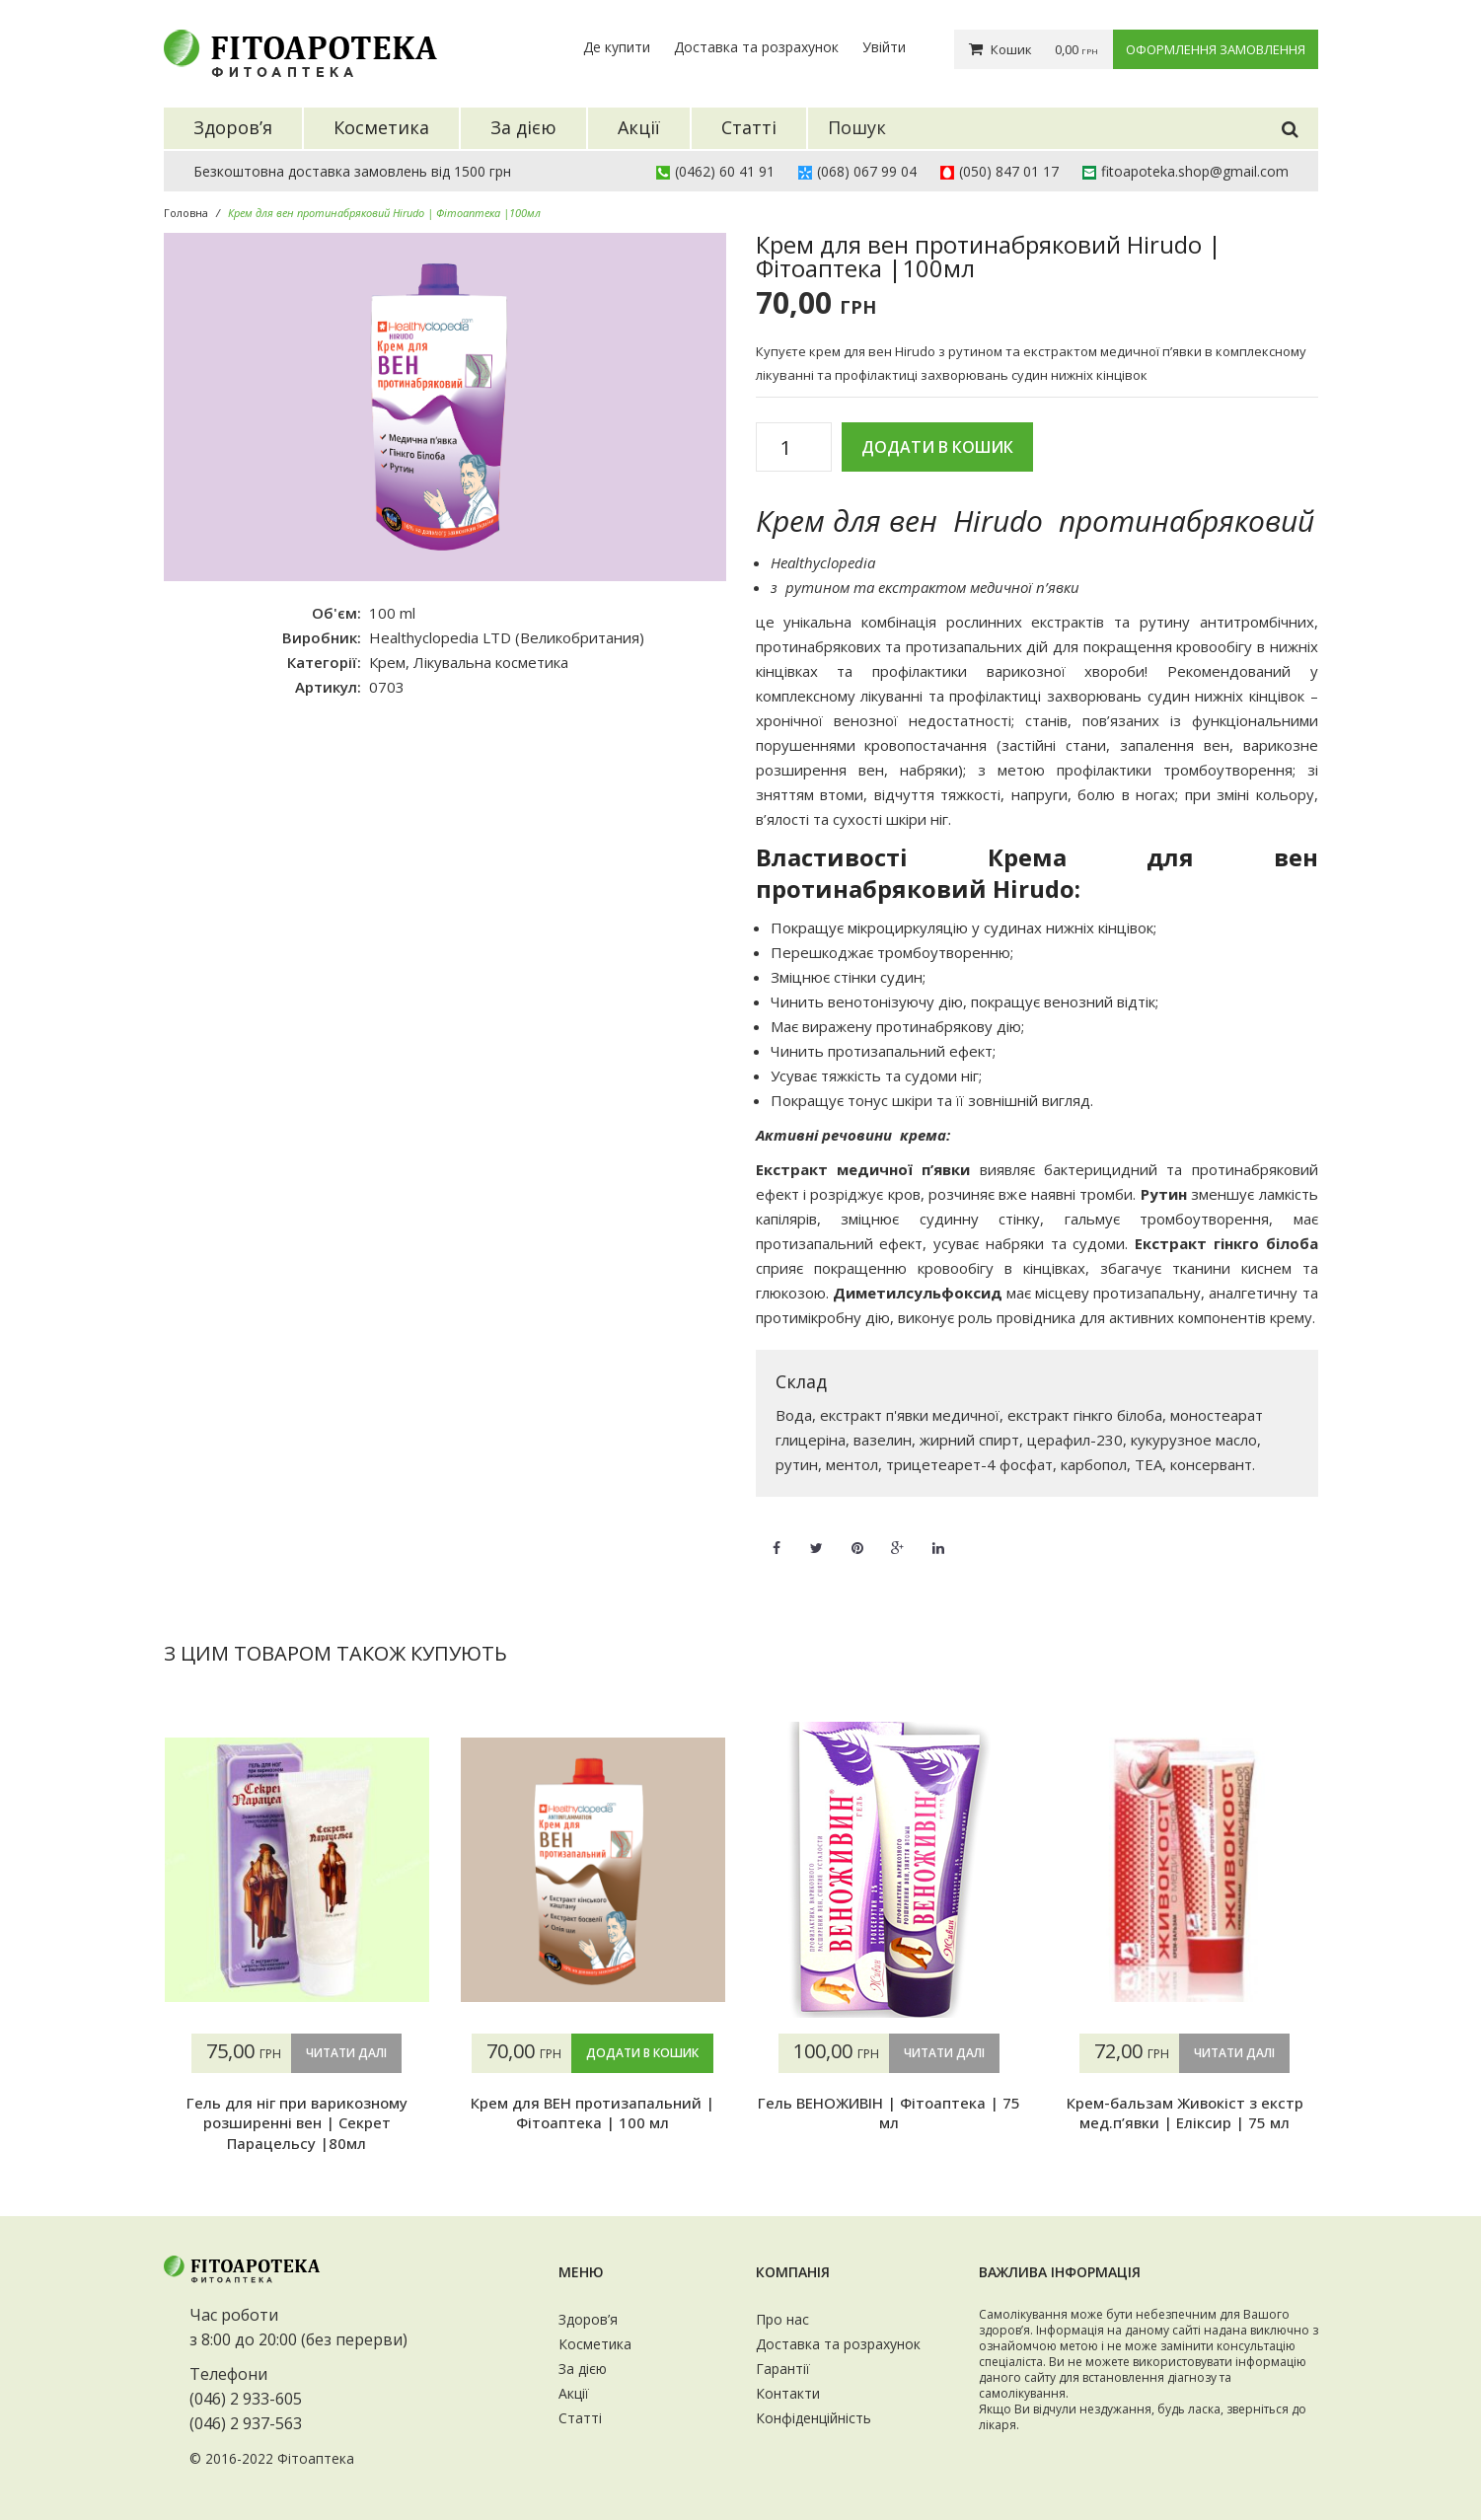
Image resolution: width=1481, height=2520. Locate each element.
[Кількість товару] (794, 448)
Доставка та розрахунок (756, 46)
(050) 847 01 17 (1009, 171)
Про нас (782, 2319)
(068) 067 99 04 (867, 171)
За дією (582, 2368)
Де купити (616, 46)
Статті (580, 2418)
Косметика (594, 2344)
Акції (573, 2393)
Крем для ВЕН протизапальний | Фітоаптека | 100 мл (592, 2112)
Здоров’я (588, 2319)
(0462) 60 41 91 (725, 171)
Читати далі (346, 2052)
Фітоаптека (315, 2458)
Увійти (884, 46)
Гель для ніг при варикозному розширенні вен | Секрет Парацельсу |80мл (296, 2123)
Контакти (788, 2393)
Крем (387, 662)
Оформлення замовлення (1215, 49)
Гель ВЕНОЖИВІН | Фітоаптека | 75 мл (889, 2112)
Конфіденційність (813, 2418)
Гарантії (783, 2368)
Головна (186, 212)
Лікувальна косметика (490, 662)
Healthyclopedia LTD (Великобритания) (506, 637)
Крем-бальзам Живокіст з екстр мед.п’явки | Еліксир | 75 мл (1185, 2112)
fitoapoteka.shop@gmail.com (1195, 171)
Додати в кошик (937, 447)
